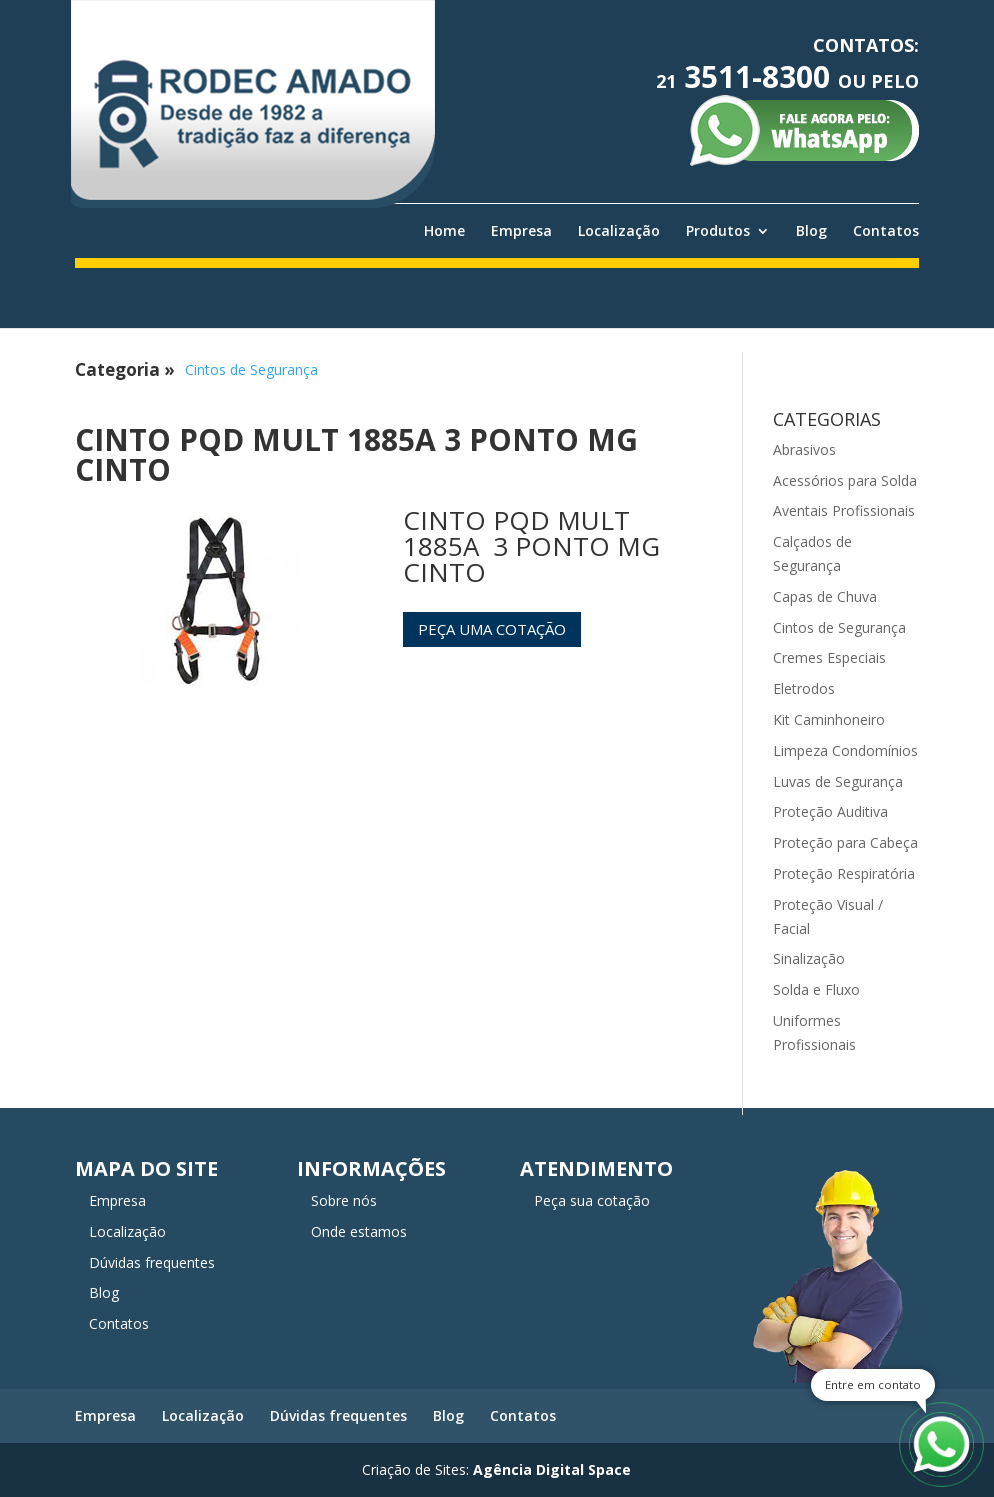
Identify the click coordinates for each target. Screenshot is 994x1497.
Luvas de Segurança (838, 781)
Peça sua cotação (592, 1200)
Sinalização (809, 958)
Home (444, 231)
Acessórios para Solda (845, 480)
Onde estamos (359, 1231)
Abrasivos (804, 449)
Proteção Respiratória (844, 873)
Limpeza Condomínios (845, 750)
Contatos (886, 231)
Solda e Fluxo (816, 989)
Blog (811, 231)
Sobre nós (344, 1200)
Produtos (718, 231)
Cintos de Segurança (251, 369)
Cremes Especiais (829, 657)
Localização (619, 231)
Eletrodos (804, 688)
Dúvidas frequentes (152, 1262)
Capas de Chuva (825, 596)
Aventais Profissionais (844, 510)
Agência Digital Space (552, 1469)
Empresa (521, 231)
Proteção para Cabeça (845, 842)
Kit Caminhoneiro (829, 719)
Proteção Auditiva (830, 811)
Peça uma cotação (492, 629)
